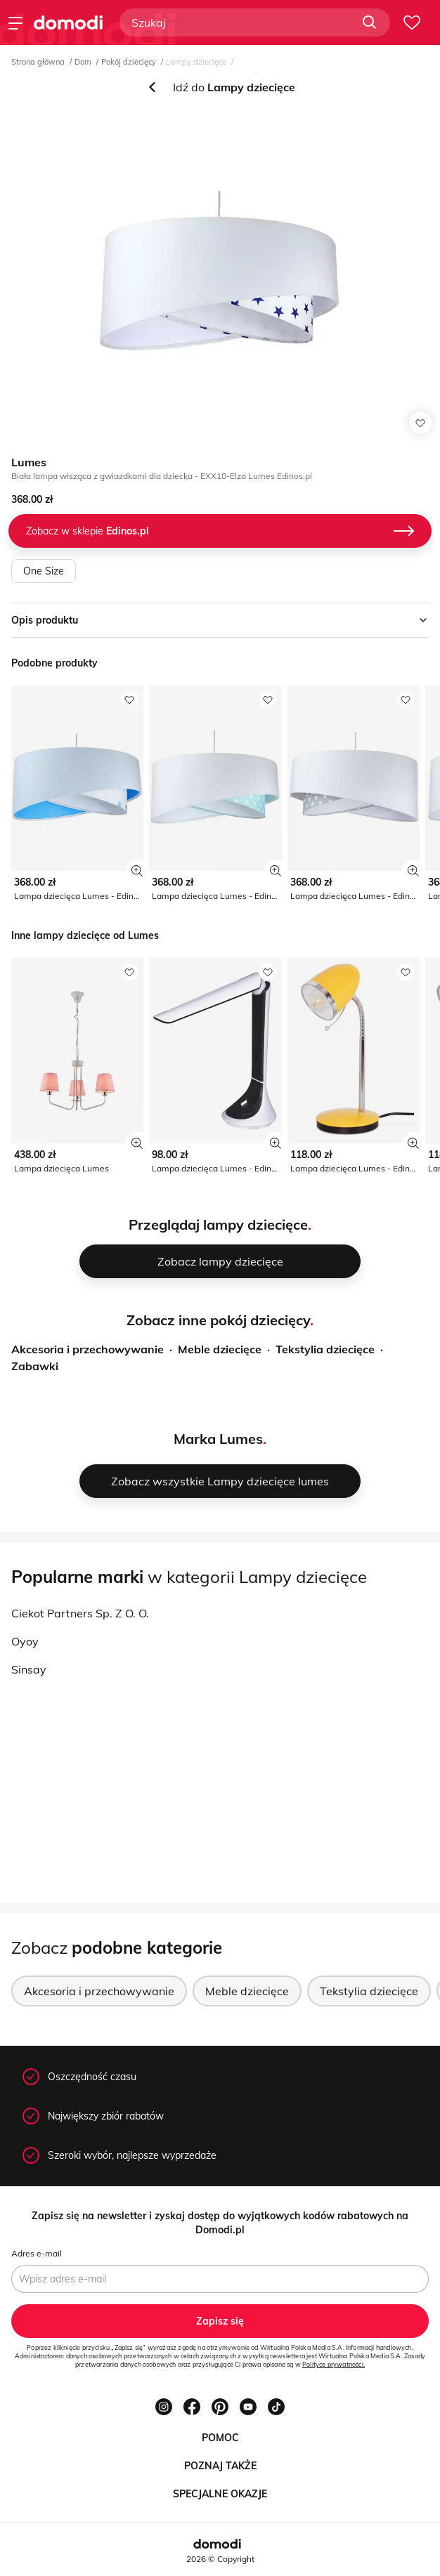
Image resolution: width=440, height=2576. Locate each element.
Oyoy (25, 1641)
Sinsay (28, 1669)
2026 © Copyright (220, 2559)
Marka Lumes (218, 1438)
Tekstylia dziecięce (325, 1349)
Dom (83, 62)
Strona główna (38, 62)
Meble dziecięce (219, 1349)
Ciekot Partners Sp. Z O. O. (80, 1613)
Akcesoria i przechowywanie (87, 1349)
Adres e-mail (36, 2253)
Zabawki (34, 1366)
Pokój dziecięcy (128, 62)
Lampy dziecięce (196, 62)
